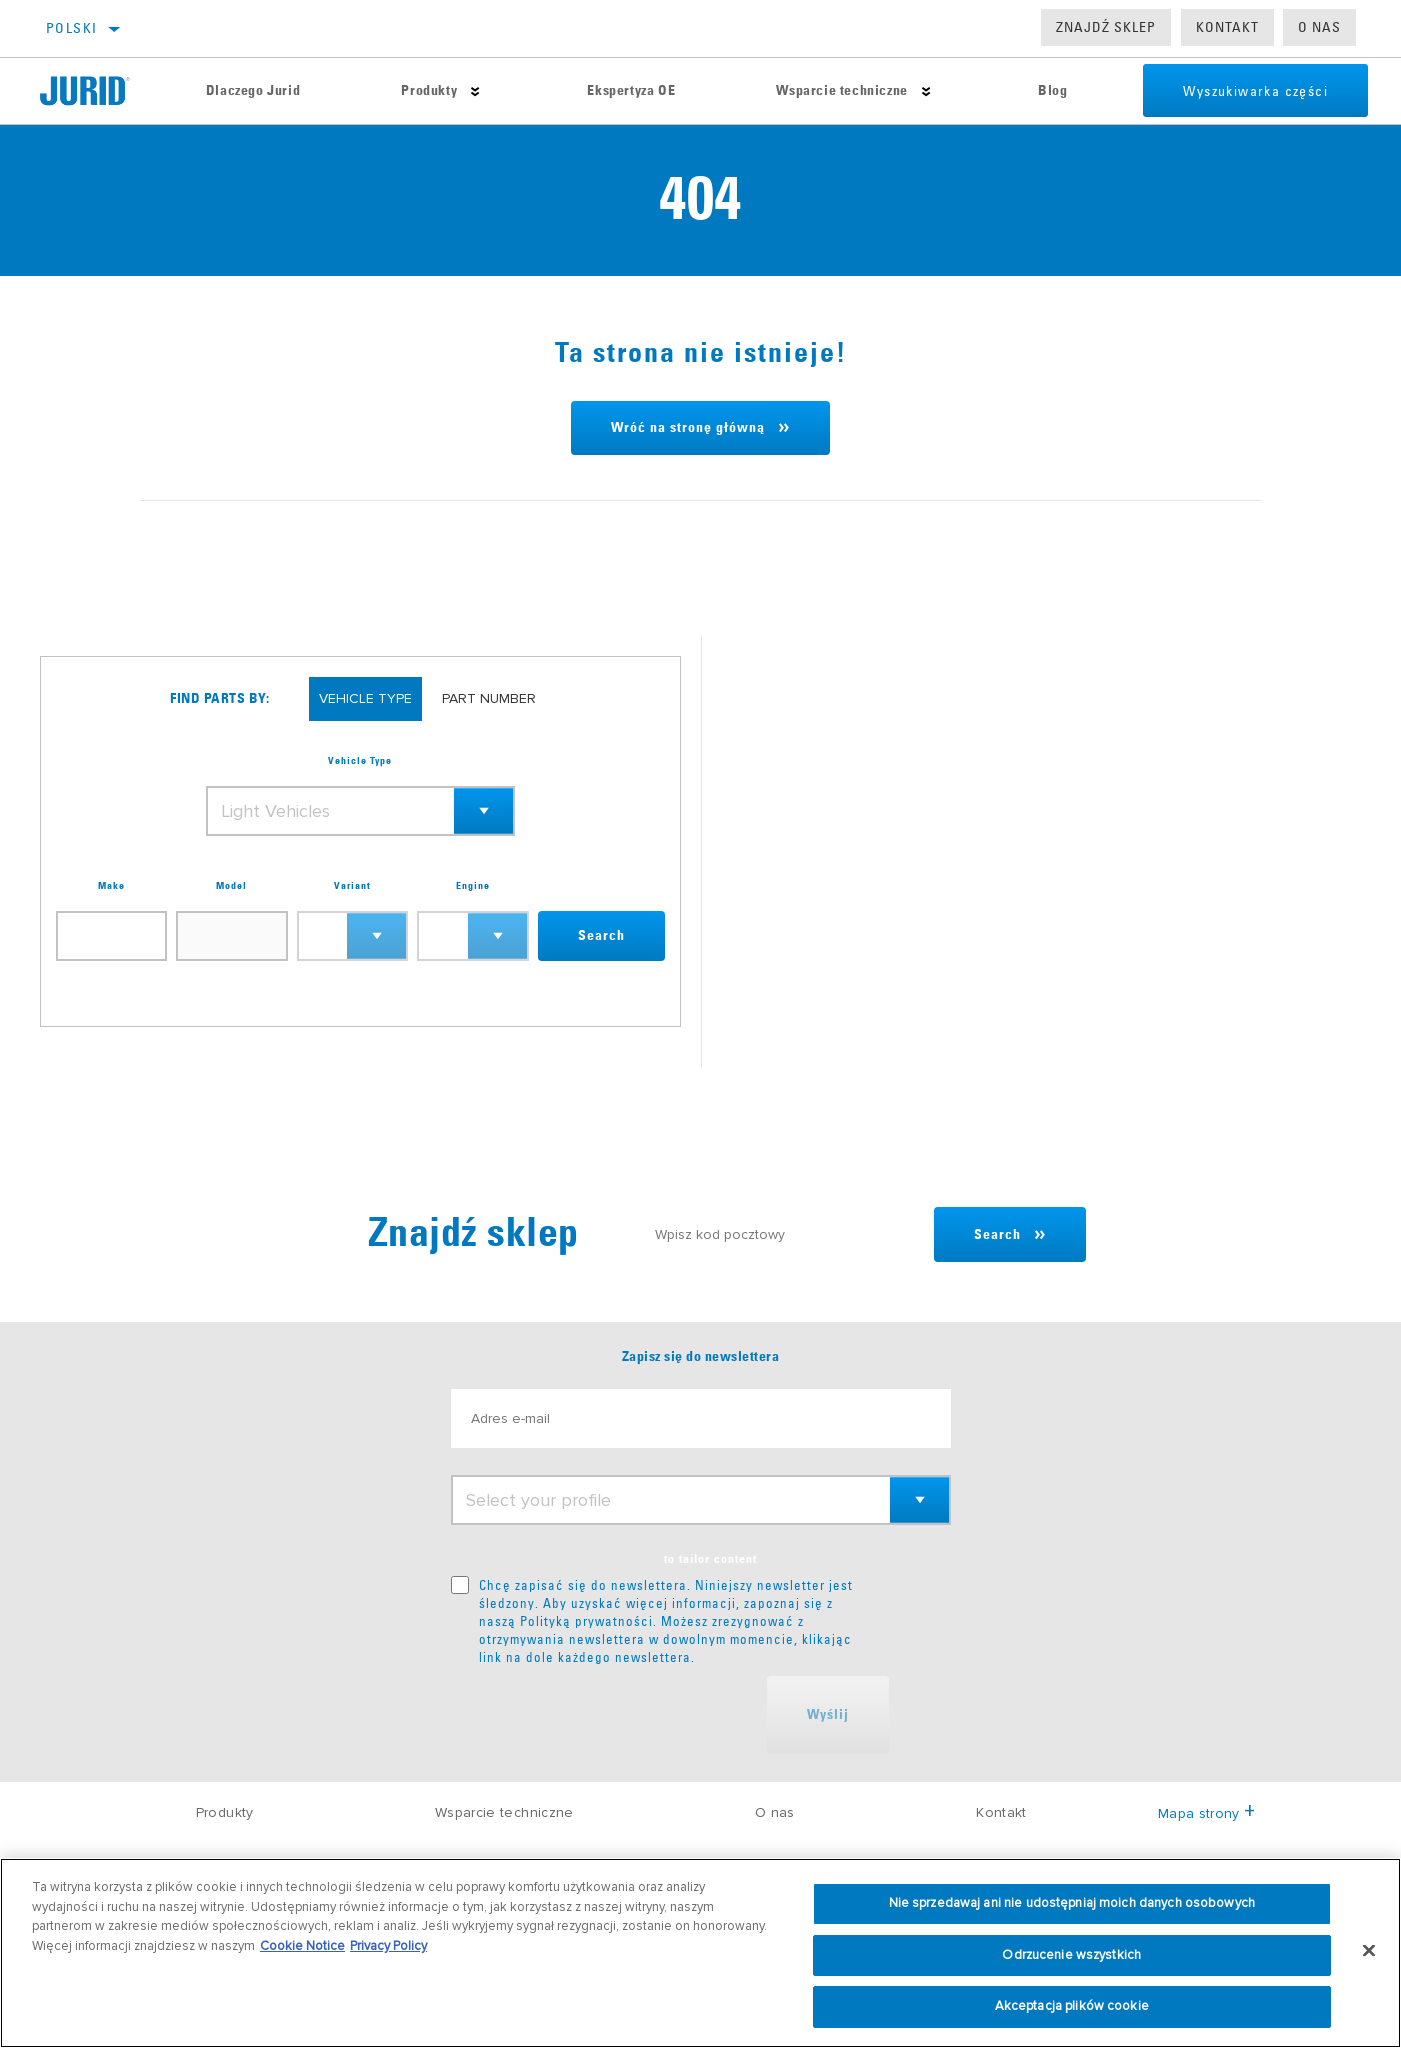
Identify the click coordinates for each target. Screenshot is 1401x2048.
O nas (1319, 27)
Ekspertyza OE (631, 91)
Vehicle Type (360, 761)
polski (71, 28)
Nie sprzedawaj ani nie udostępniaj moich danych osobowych (1072, 1903)
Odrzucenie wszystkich (1071, 1955)
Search (601, 936)
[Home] (97, 91)
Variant (352, 886)
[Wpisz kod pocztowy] (785, 1234)
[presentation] (603, 1715)
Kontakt (1227, 27)
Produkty (429, 91)
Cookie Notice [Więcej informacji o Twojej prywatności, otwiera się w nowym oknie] (302, 1946)
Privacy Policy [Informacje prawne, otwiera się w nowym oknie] (388, 1946)
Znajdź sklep (1106, 27)
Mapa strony (1206, 1813)
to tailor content (710, 1560)
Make (111, 886)
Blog (1052, 91)
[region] (700, 1953)
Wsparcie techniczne (841, 91)
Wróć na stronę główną (688, 428)
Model (231, 886)
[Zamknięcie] (1369, 1951)
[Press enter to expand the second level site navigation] (475, 91)
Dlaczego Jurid (253, 91)
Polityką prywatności (586, 1621)
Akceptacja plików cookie (1072, 2006)
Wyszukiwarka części (1255, 91)
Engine (473, 886)
